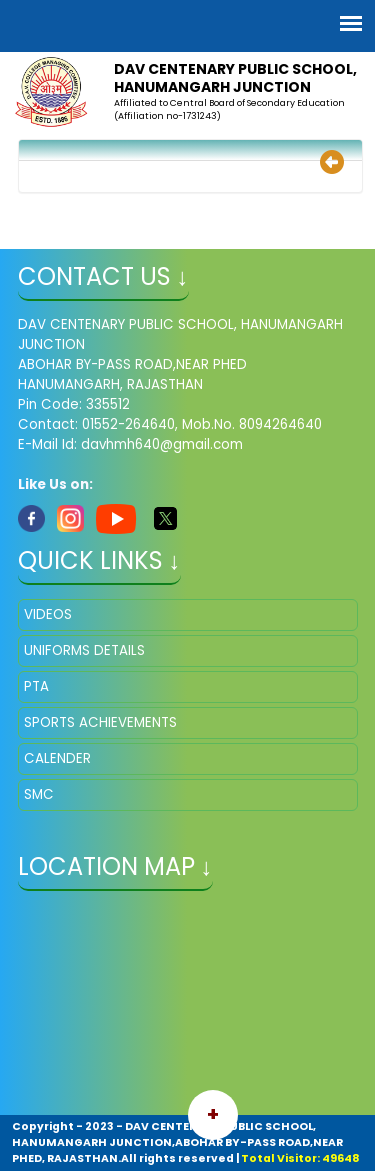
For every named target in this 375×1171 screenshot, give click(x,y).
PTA (36, 686)
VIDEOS (48, 614)
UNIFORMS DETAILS (84, 650)
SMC (39, 794)
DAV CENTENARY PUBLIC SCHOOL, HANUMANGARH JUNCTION (235, 78)
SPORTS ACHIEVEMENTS (100, 722)
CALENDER (57, 758)
